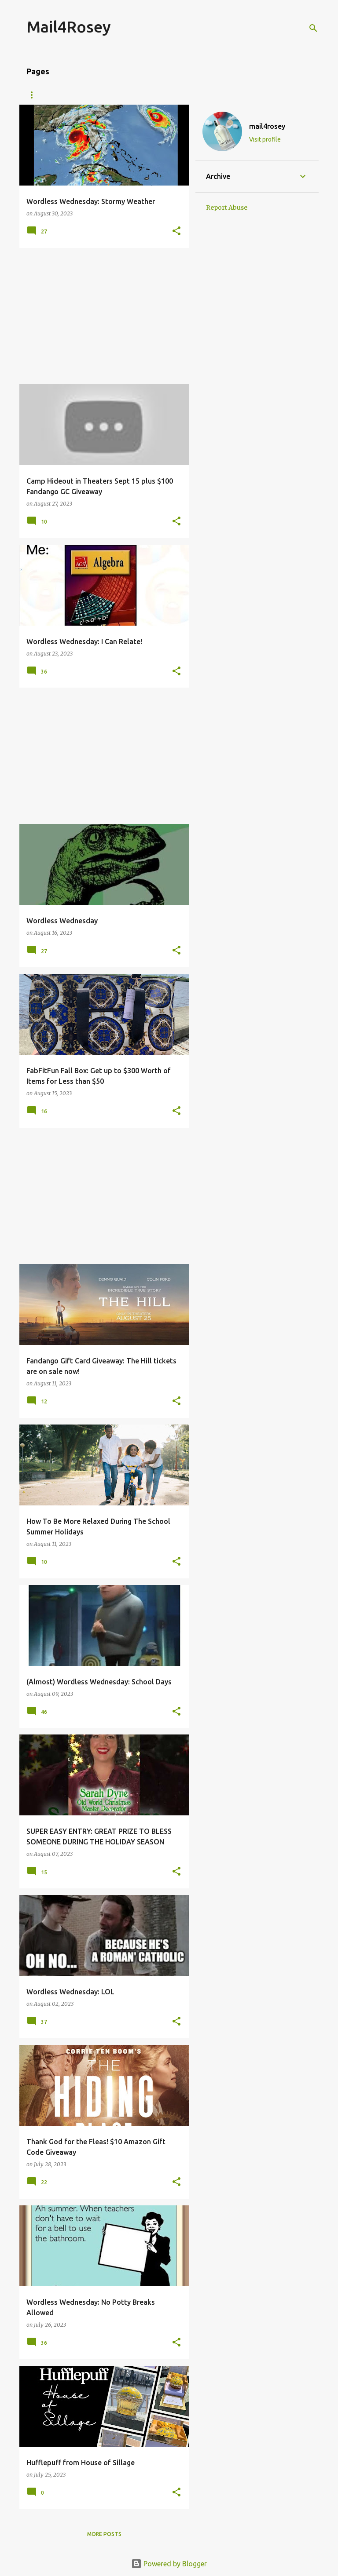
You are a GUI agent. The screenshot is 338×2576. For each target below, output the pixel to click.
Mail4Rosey (68, 27)
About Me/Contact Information (75, 95)
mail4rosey (267, 126)
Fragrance (253, 95)
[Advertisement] (100, 316)
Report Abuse (226, 207)
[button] (176, 231)
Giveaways (161, 95)
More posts (104, 2534)
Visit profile (265, 139)
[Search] (313, 28)
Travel (207, 95)
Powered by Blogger (169, 2564)
